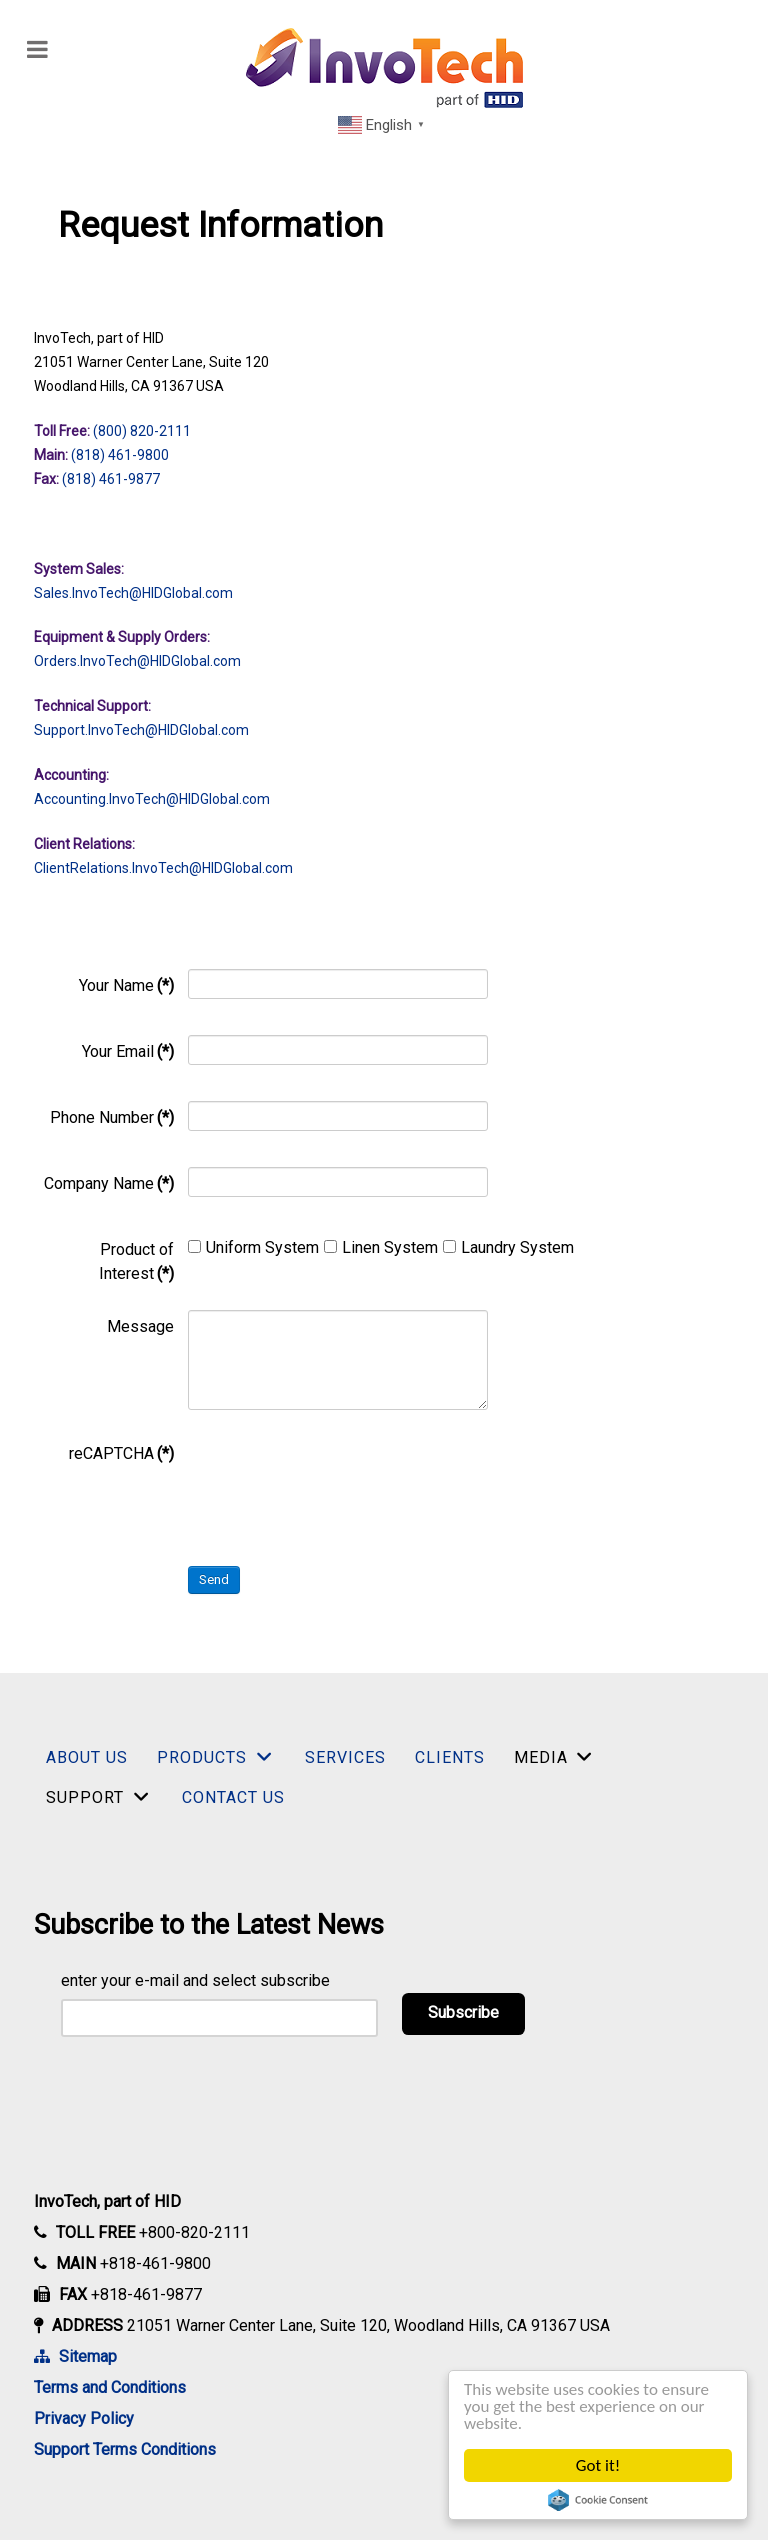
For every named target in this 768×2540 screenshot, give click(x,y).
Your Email (128, 1051)
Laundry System (508, 1247)
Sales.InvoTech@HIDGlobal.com (133, 593)
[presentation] (340, 1476)
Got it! (598, 2465)
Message (140, 1326)
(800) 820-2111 (142, 431)
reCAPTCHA (121, 1453)
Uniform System (253, 1247)
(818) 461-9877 (111, 479)
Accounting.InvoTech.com (152, 799)
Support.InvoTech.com (141, 730)
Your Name (126, 985)
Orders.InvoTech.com (137, 661)
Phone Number (112, 1117)
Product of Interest (136, 1261)
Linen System (381, 1247)
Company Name (109, 1183)
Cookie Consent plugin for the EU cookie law (598, 2500)
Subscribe (463, 2012)
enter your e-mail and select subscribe (195, 1980)
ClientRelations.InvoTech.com (163, 868)
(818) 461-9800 (120, 455)
